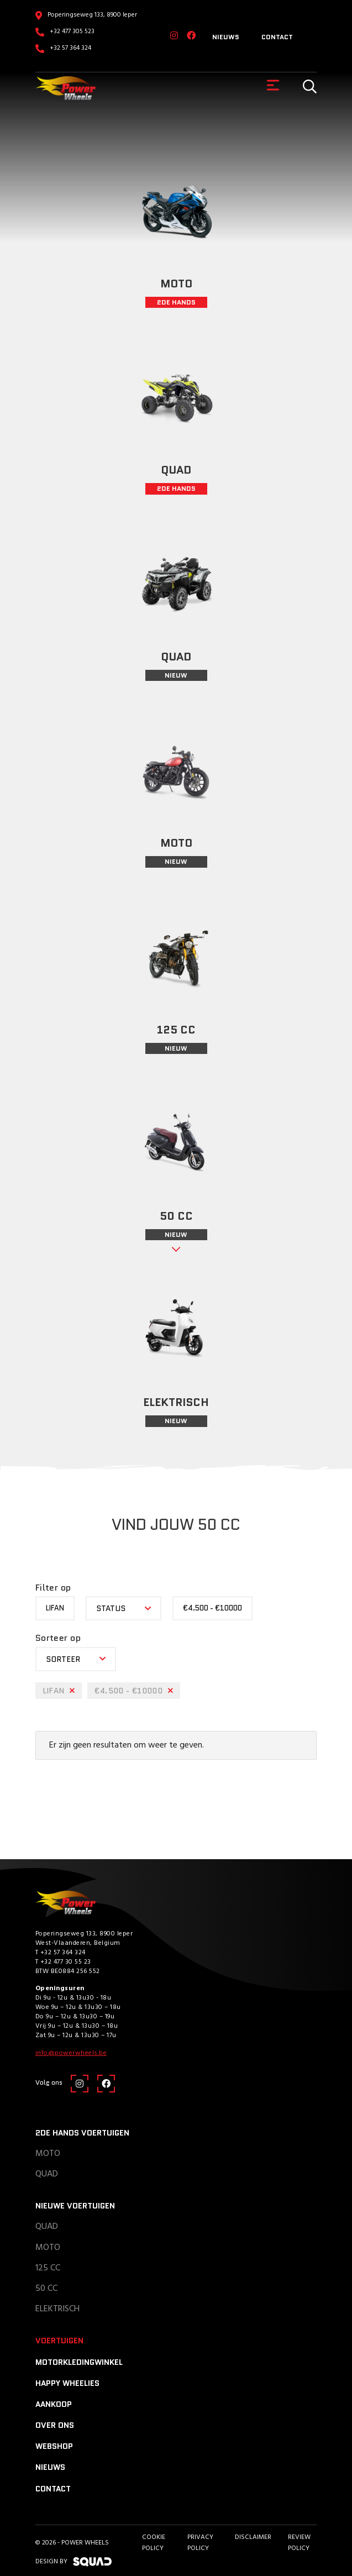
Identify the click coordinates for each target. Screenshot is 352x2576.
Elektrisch (57, 2309)
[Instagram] (174, 36)
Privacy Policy (200, 2543)
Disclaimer (253, 2537)
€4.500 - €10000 (212, 1608)
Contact (277, 36)
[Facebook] (191, 36)
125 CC (47, 2268)
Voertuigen (59, 2340)
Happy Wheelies (67, 2383)
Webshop (54, 2446)
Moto (47, 2154)
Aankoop (53, 2404)
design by (73, 2561)
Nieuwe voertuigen (75, 2205)
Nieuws (225, 36)
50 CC (46, 2288)
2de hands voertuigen (82, 2132)
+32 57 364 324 (70, 48)
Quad (46, 2174)
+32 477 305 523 (72, 31)
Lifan (55, 1608)
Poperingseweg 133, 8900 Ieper (92, 14)
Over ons (54, 2425)
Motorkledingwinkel (79, 2362)
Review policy (299, 2543)
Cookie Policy (153, 2543)
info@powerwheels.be (71, 2053)
